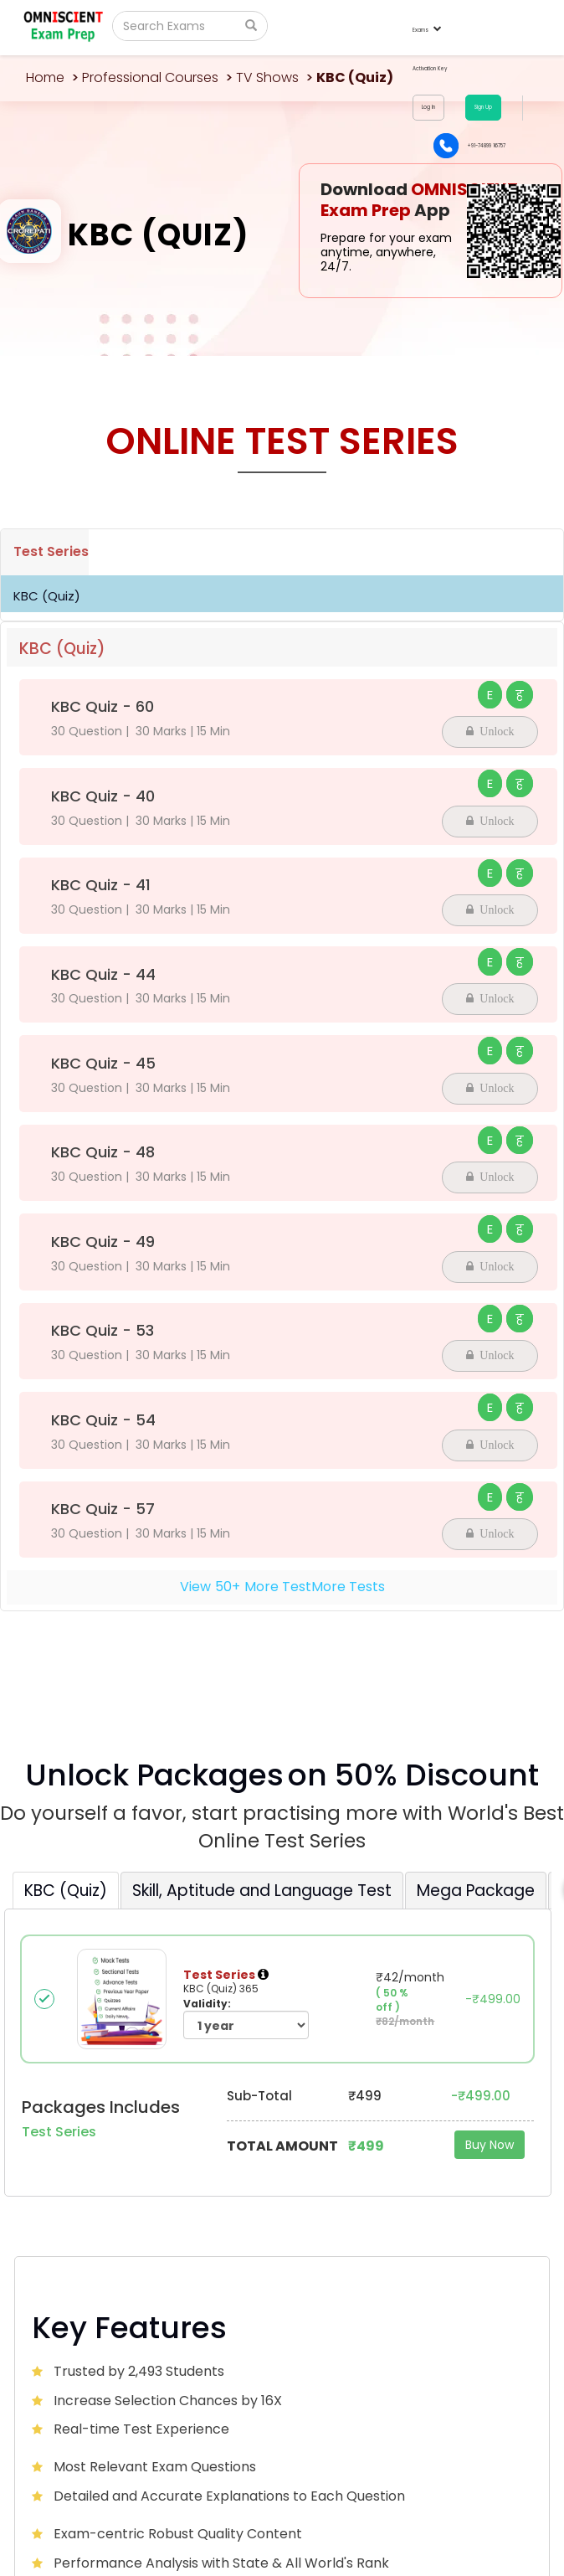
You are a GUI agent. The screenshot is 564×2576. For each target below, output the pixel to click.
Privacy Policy (460, 2540)
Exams (426, 30)
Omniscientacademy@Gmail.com (150, 2192)
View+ (282, 1586)
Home (45, 77)
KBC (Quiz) (46, 596)
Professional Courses (150, 77)
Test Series (51, 551)
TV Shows (267, 77)
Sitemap (521, 2540)
